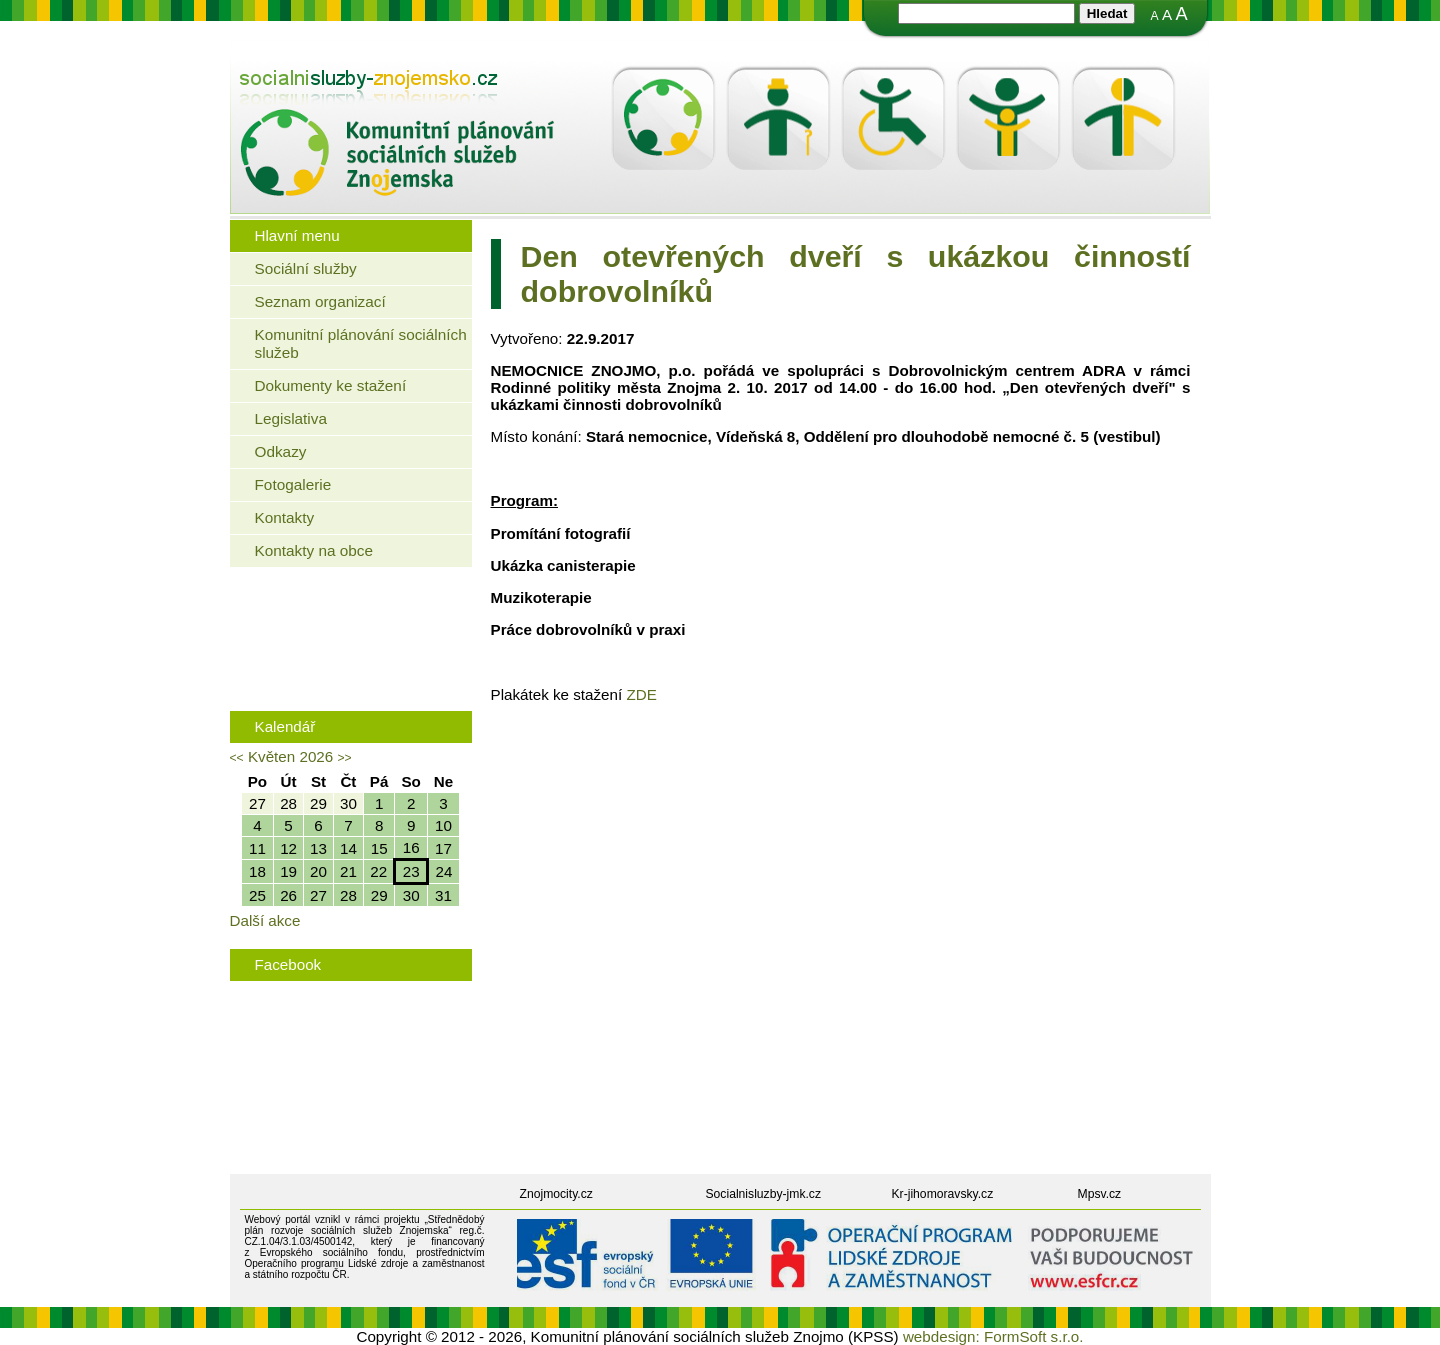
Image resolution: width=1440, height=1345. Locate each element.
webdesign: (941, 1336)
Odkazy (281, 451)
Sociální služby (306, 268)
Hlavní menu (297, 235)
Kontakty (285, 517)
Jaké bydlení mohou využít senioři (355, 611)
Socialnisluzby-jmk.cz (764, 1194)
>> (344, 758)
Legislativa (291, 418)
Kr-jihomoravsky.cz (943, 1194)
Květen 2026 (290, 756)
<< (237, 758)
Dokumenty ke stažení (331, 385)
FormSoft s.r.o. (1034, 1336)
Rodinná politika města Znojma (346, 673)
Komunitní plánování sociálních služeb (361, 343)
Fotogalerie (293, 484)
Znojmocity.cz (556, 1194)
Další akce (265, 920)
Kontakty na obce (314, 550)
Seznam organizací (320, 301)
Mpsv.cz (1100, 1194)
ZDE (641, 694)
